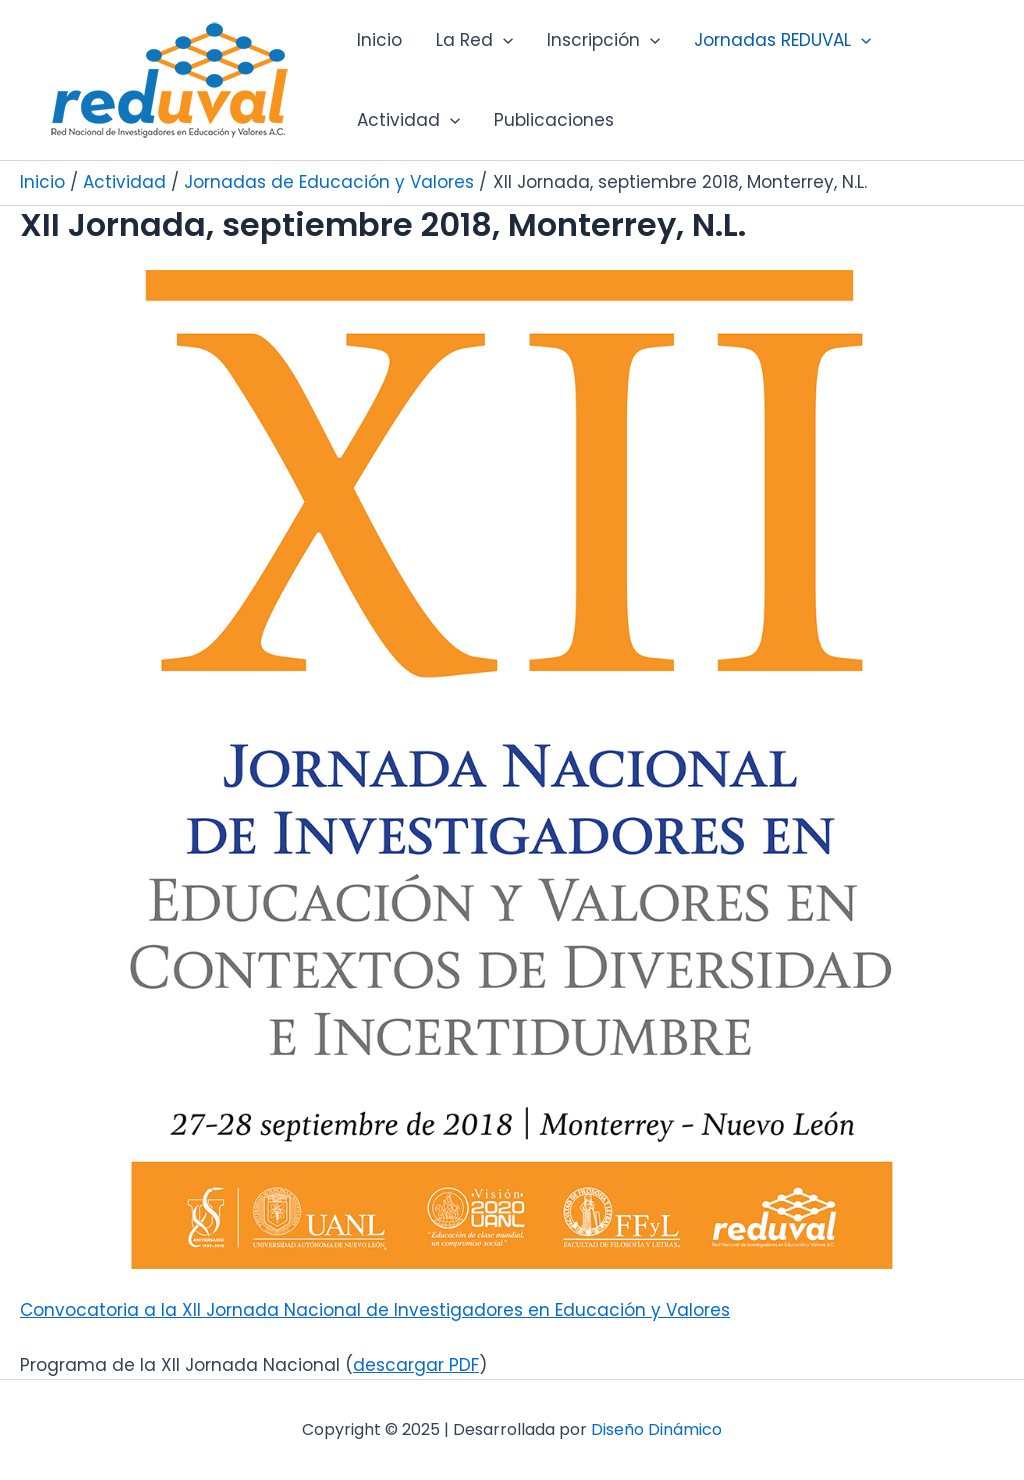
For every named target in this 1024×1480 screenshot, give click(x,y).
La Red (474, 40)
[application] (503, 40)
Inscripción (603, 40)
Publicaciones (554, 120)
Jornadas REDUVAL (782, 40)
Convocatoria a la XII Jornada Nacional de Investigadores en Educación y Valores (375, 1310)
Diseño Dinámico (656, 1429)
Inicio (379, 40)
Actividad (408, 120)
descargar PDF (416, 1365)
